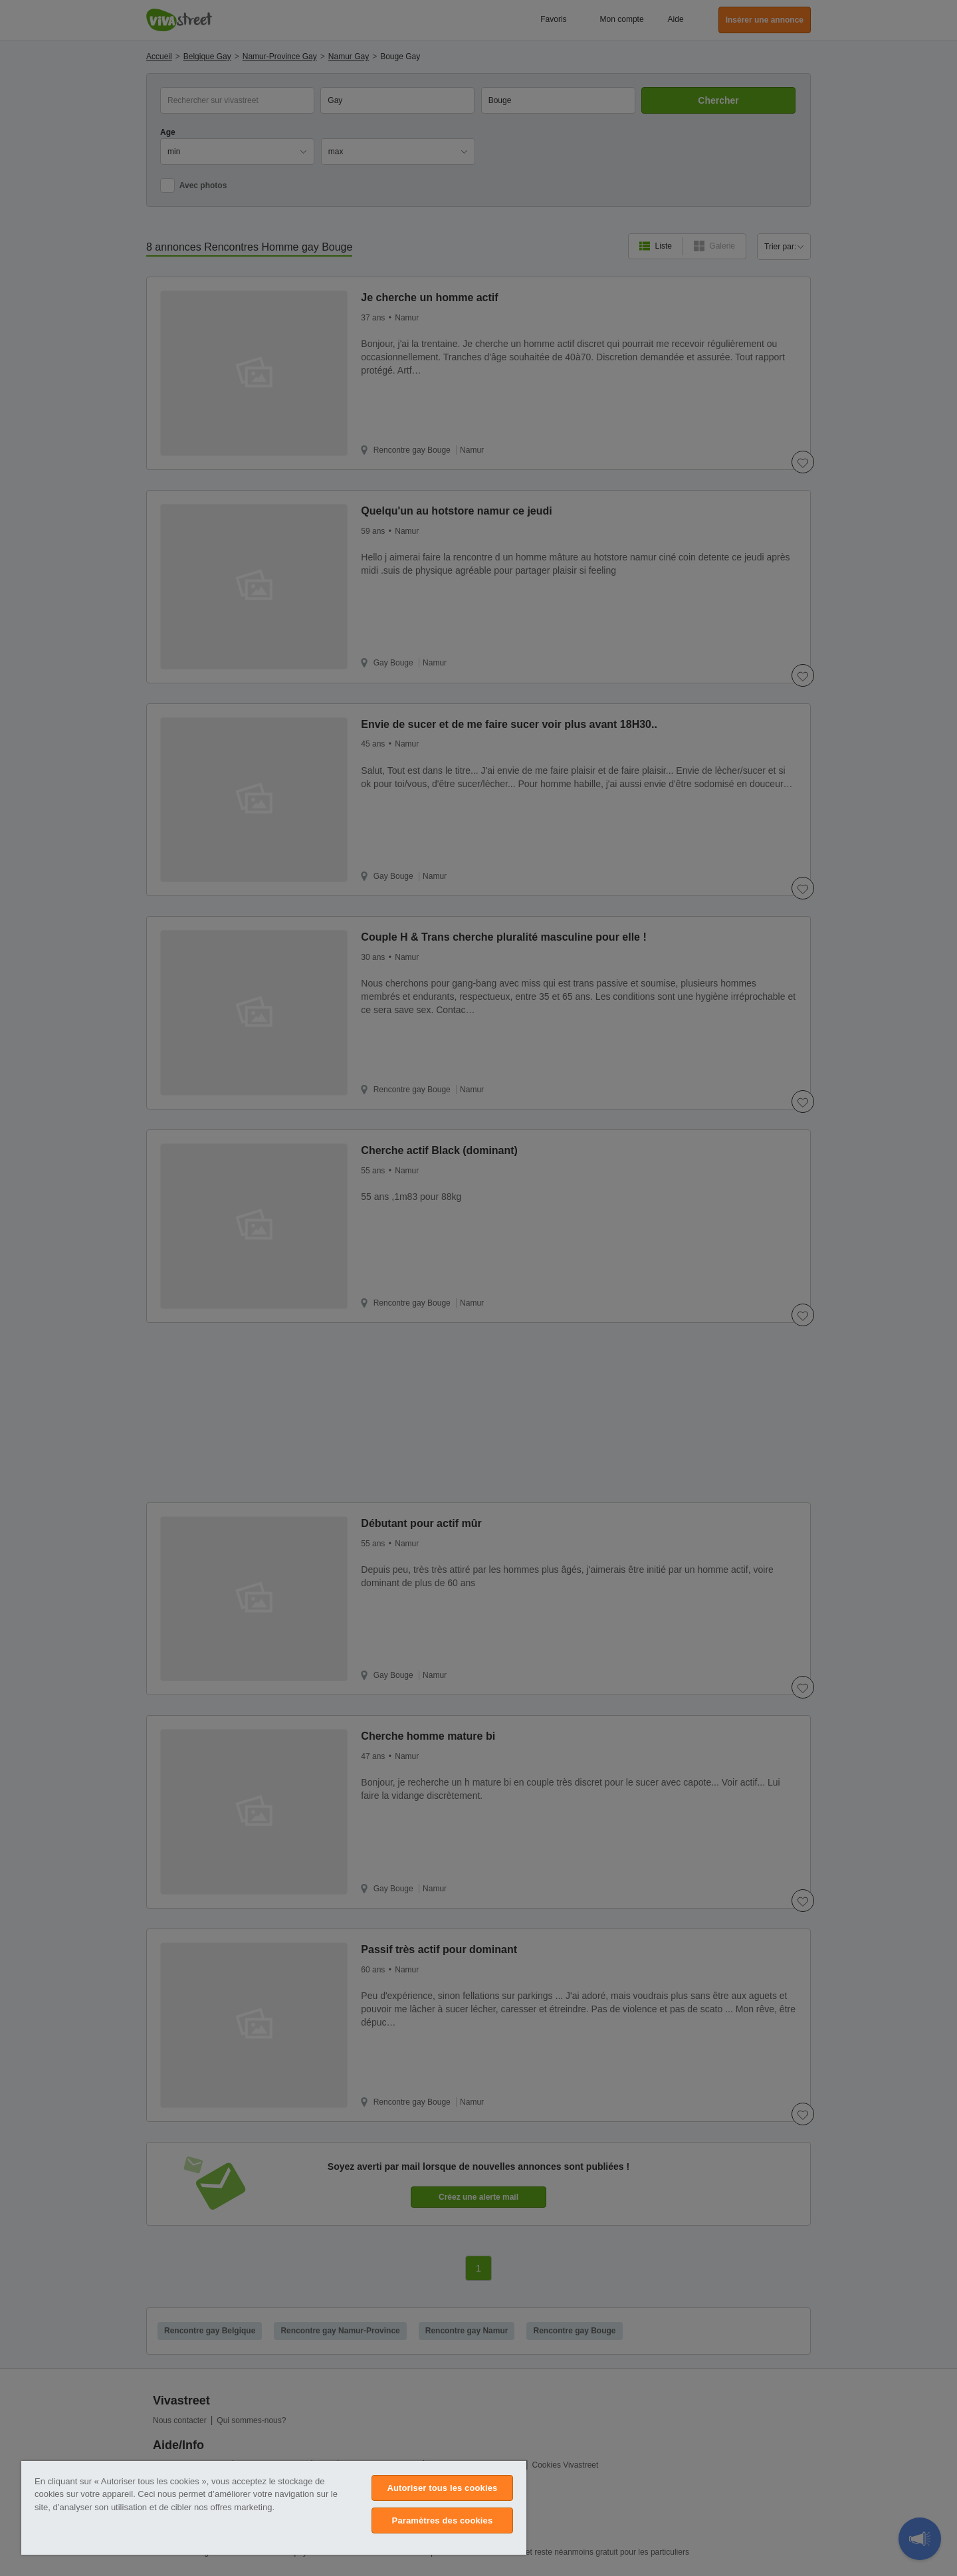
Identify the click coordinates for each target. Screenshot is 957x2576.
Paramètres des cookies (442, 2520)
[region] (273, 2508)
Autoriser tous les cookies (442, 2488)
